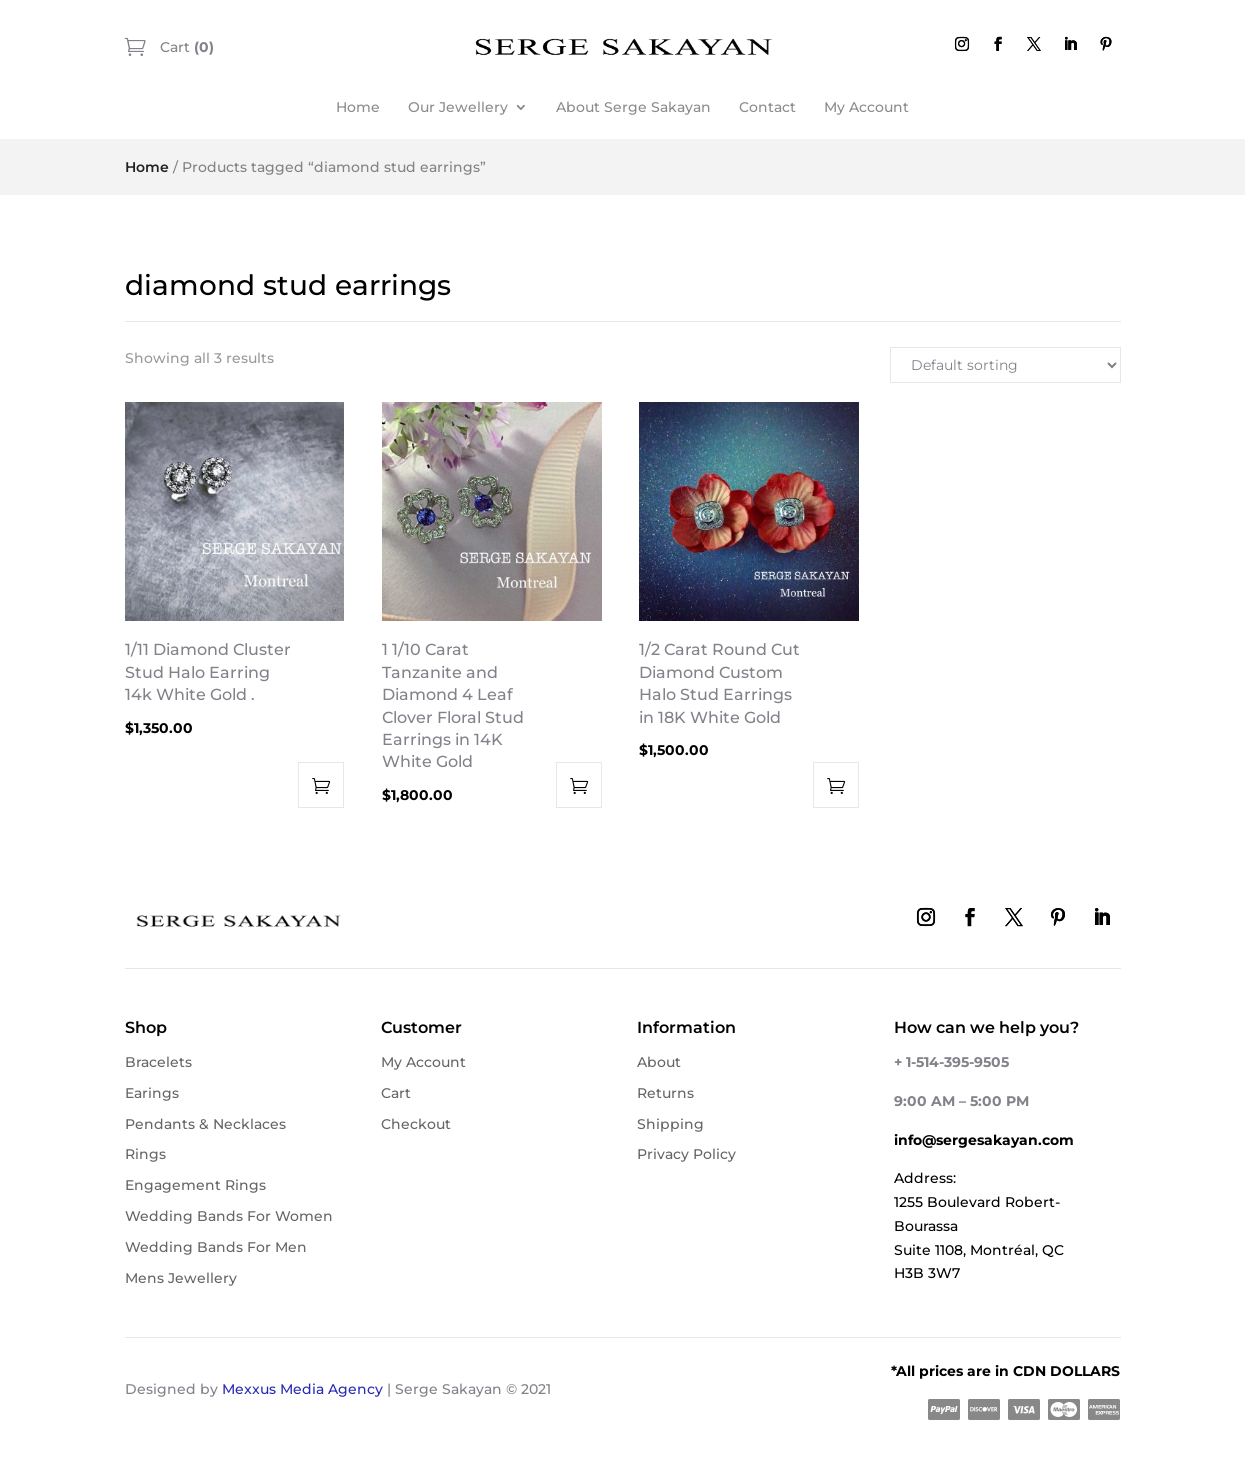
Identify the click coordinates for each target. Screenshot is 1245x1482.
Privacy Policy (686, 1154)
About (659, 1062)
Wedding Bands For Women (229, 1216)
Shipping (670, 1124)
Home (358, 107)
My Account (866, 107)
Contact (767, 107)
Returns (665, 1093)
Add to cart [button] (321, 785)
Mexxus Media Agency (302, 1389)
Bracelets (158, 1062)
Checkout (416, 1124)
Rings (145, 1154)
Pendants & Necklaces (205, 1124)
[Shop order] (1005, 365)
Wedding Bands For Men (216, 1247)
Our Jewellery (458, 107)
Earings (152, 1093)
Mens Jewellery (181, 1278)
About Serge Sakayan (633, 107)
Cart (185, 47)
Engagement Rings (195, 1185)
